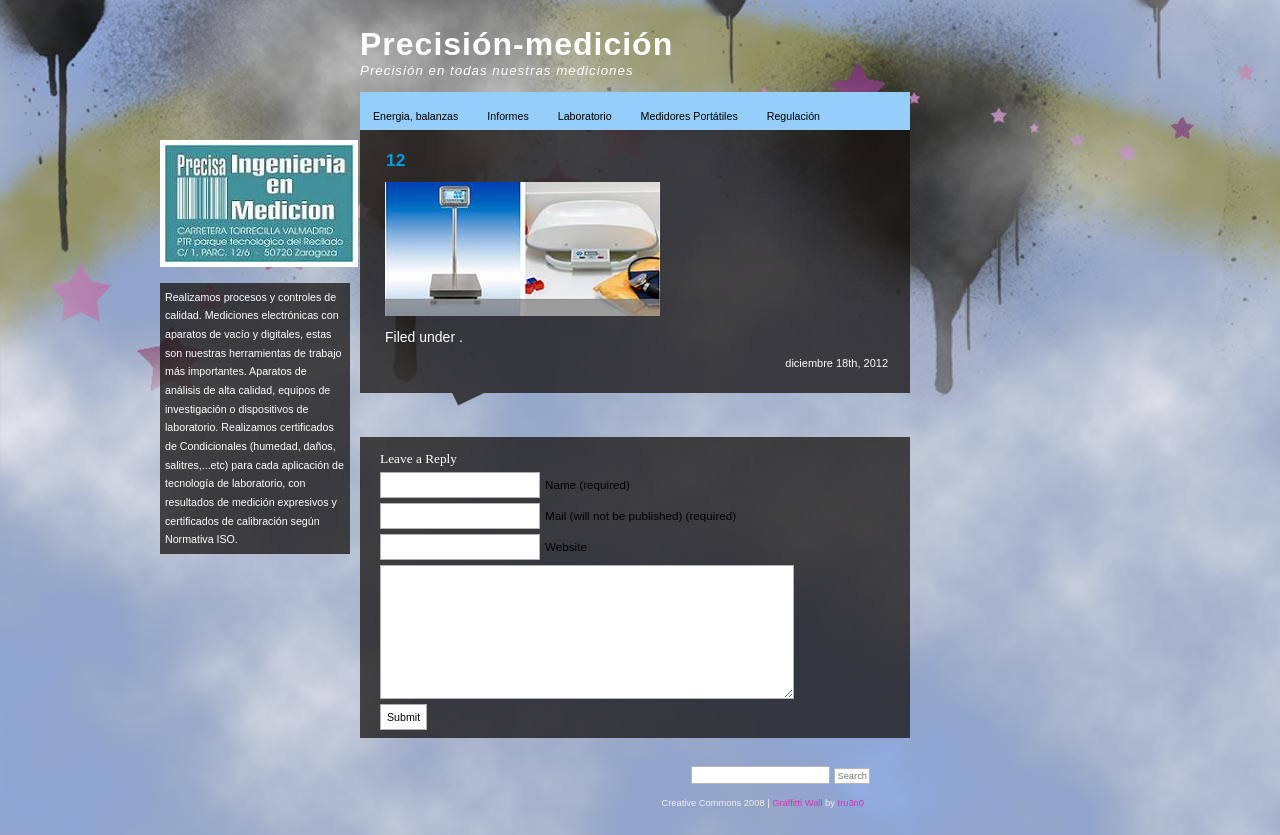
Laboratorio (585, 116)
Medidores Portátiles (689, 116)
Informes (507, 116)
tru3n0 (851, 803)
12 (395, 160)
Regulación (793, 116)
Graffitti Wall (797, 803)
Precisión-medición (516, 44)
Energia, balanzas (415, 116)
